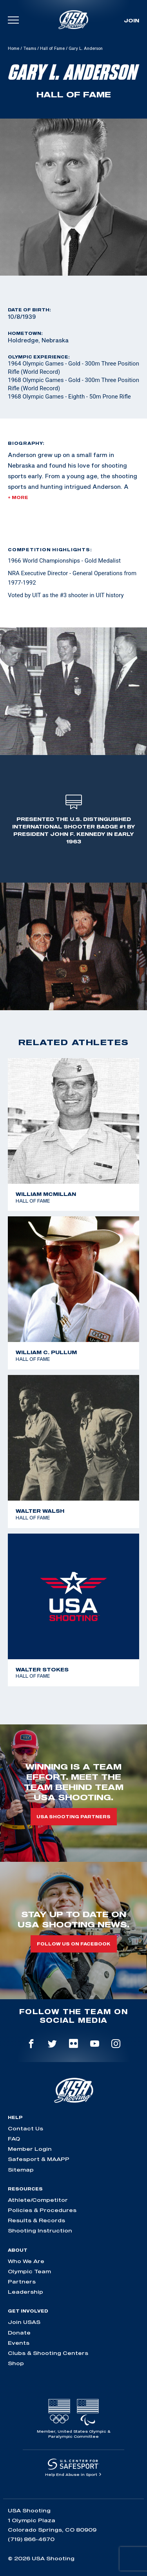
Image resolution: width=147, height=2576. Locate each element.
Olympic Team (29, 2271)
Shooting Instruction (40, 2230)
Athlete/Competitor (38, 2200)
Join (131, 20)
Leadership (25, 2292)
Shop (16, 2363)
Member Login (30, 2149)
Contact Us (25, 2128)
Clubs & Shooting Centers (48, 2353)
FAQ (14, 2138)
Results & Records (36, 2220)
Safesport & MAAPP (38, 2159)
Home (13, 48)
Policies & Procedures (42, 2210)
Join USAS (24, 2322)
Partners (22, 2281)
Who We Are (26, 2261)
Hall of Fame (52, 48)
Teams (29, 48)
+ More (18, 497)
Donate (19, 2332)
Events (18, 2343)
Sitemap (21, 2169)
